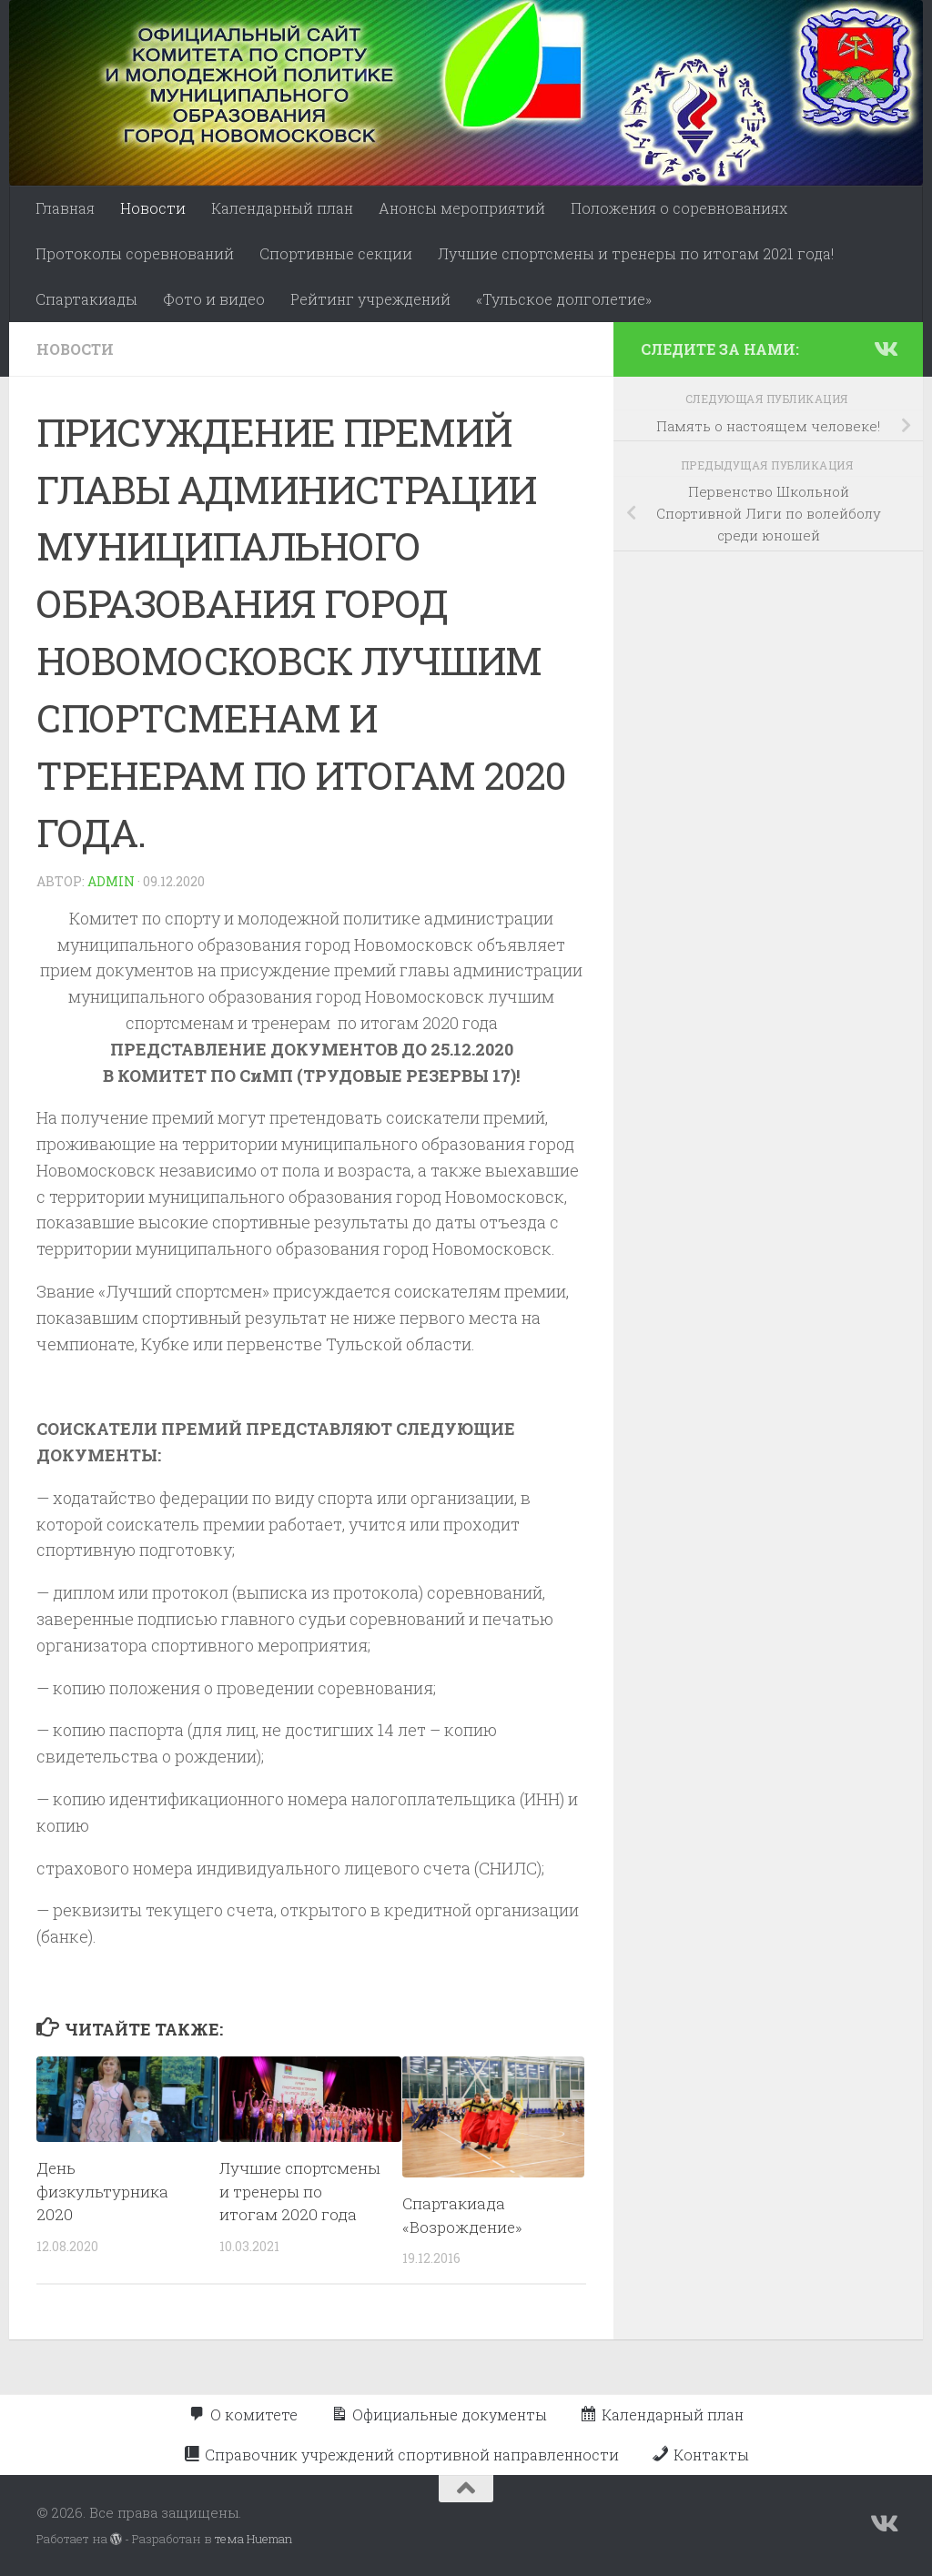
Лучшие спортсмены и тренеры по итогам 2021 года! (636, 253)
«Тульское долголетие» (564, 298)
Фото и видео (214, 298)
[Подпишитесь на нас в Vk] (885, 348)
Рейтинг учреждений (370, 298)
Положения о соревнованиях (679, 207)
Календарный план (282, 207)
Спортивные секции (335, 253)
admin (111, 881)
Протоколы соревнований (134, 253)
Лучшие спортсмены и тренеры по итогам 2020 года (299, 2191)
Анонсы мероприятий (462, 207)
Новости (153, 207)
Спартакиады (86, 298)
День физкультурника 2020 (102, 2191)
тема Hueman (253, 2539)
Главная (65, 207)
